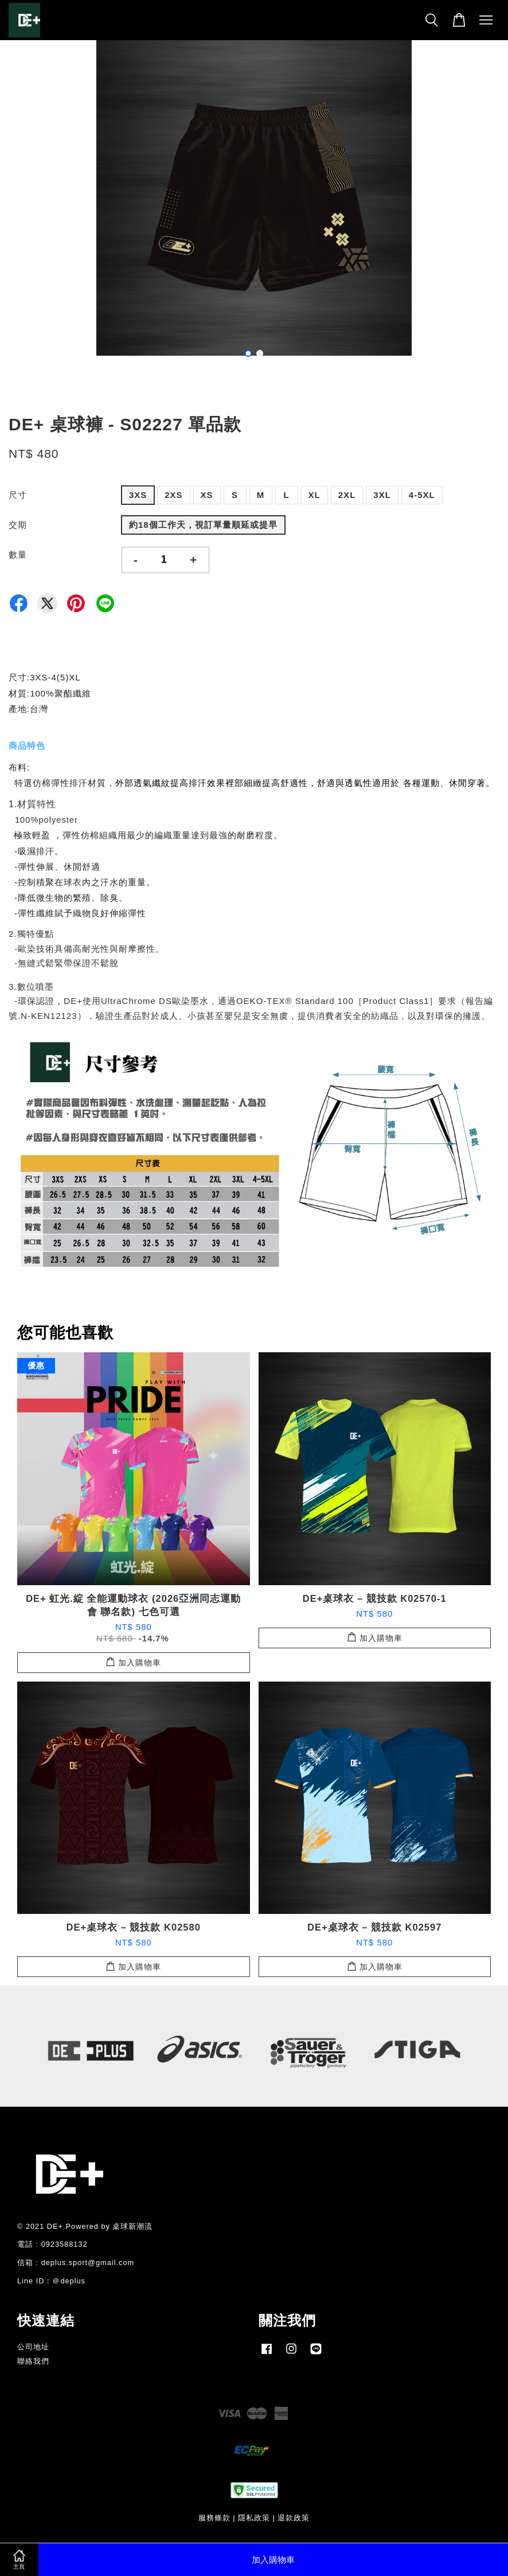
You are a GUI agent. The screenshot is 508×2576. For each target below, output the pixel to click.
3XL (382, 495)
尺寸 (18, 495)
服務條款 (214, 2517)
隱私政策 (254, 2517)
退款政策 (294, 2517)
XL (314, 495)
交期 (18, 525)
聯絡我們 (33, 2361)
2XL (347, 495)
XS (207, 495)
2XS (173, 495)
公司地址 (33, 2346)
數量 (18, 554)
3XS (138, 495)
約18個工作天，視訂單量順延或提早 (203, 525)
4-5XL (422, 495)
